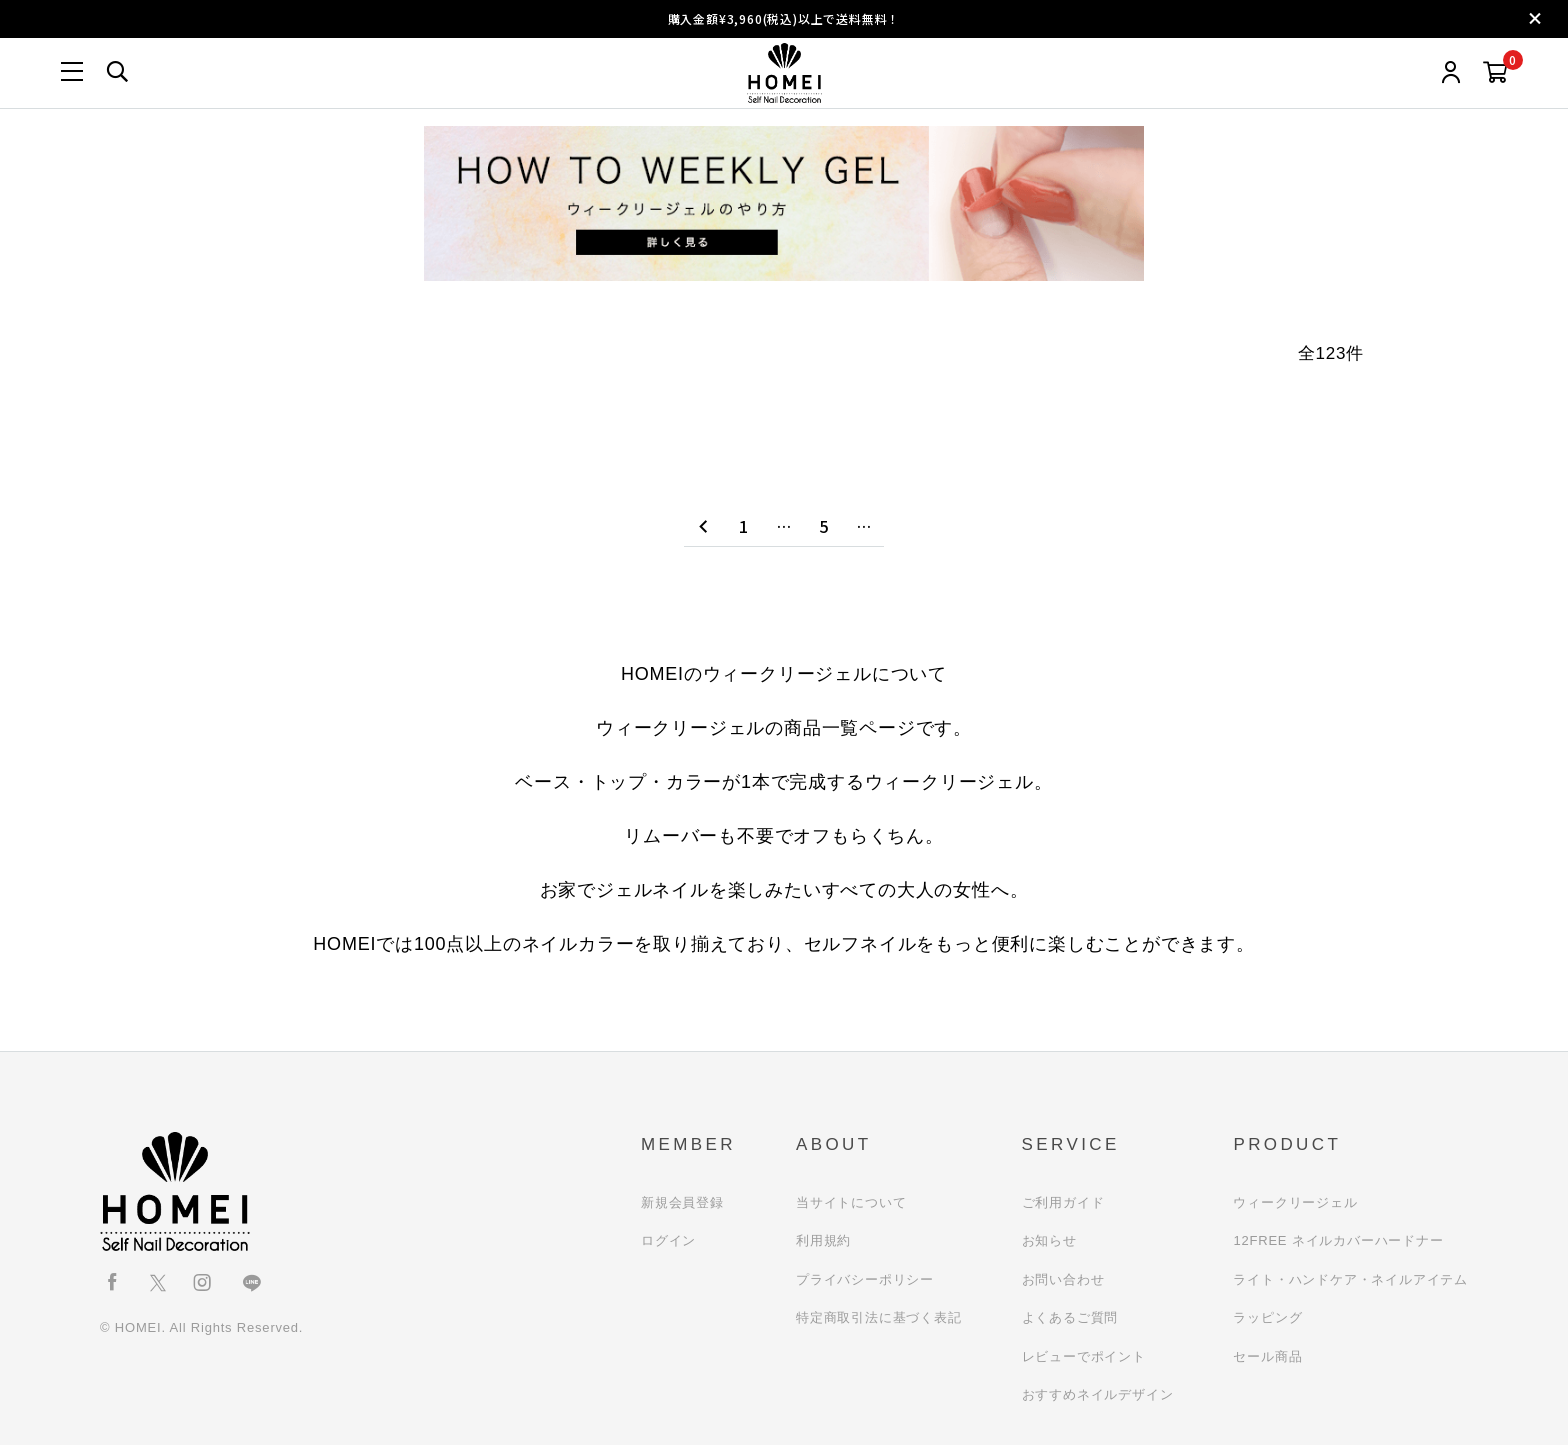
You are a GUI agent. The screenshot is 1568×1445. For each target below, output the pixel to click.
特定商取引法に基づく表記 (879, 1317)
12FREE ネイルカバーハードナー (1338, 1240)
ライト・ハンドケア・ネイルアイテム (1350, 1279)
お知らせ (1049, 1240)
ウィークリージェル (1295, 1202)
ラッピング (1267, 1317)
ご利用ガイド (1063, 1202)
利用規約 (823, 1240)
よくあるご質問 (1070, 1317)
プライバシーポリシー (865, 1279)
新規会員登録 (682, 1202)
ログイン (668, 1240)
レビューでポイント (1084, 1356)
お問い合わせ (1063, 1279)
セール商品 (1267, 1356)
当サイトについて (851, 1202)
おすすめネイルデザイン (1098, 1394)
